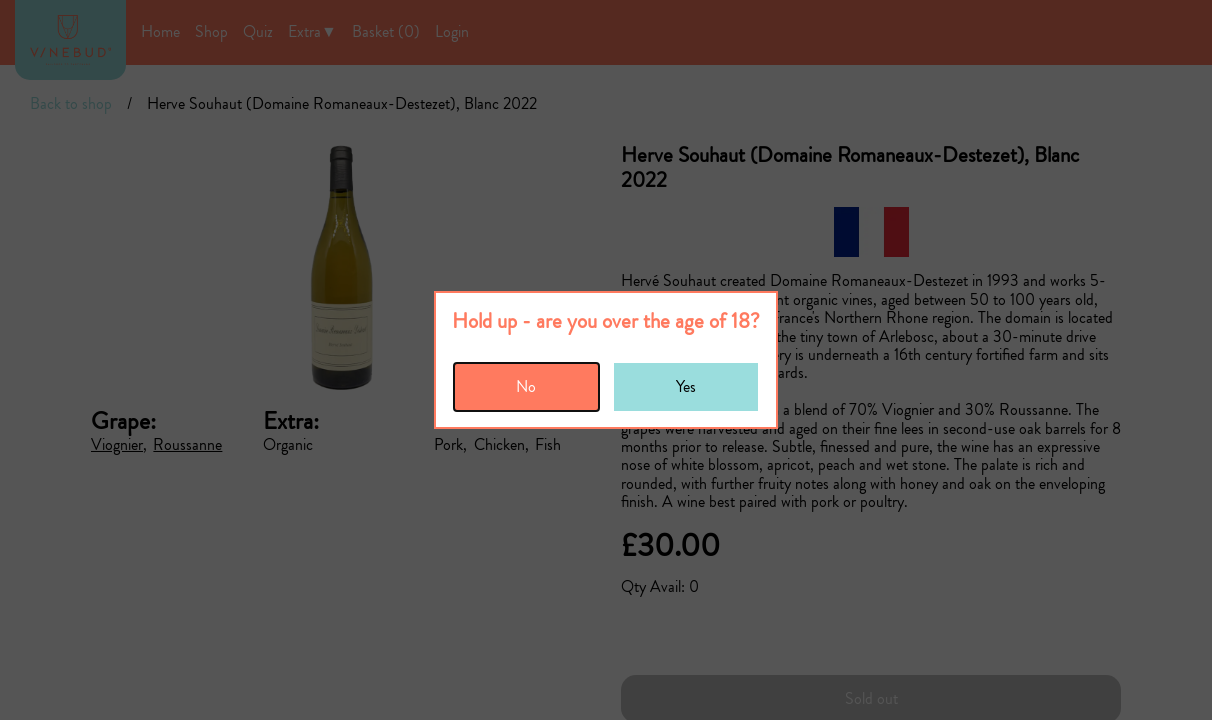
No (526, 386)
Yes (686, 386)
